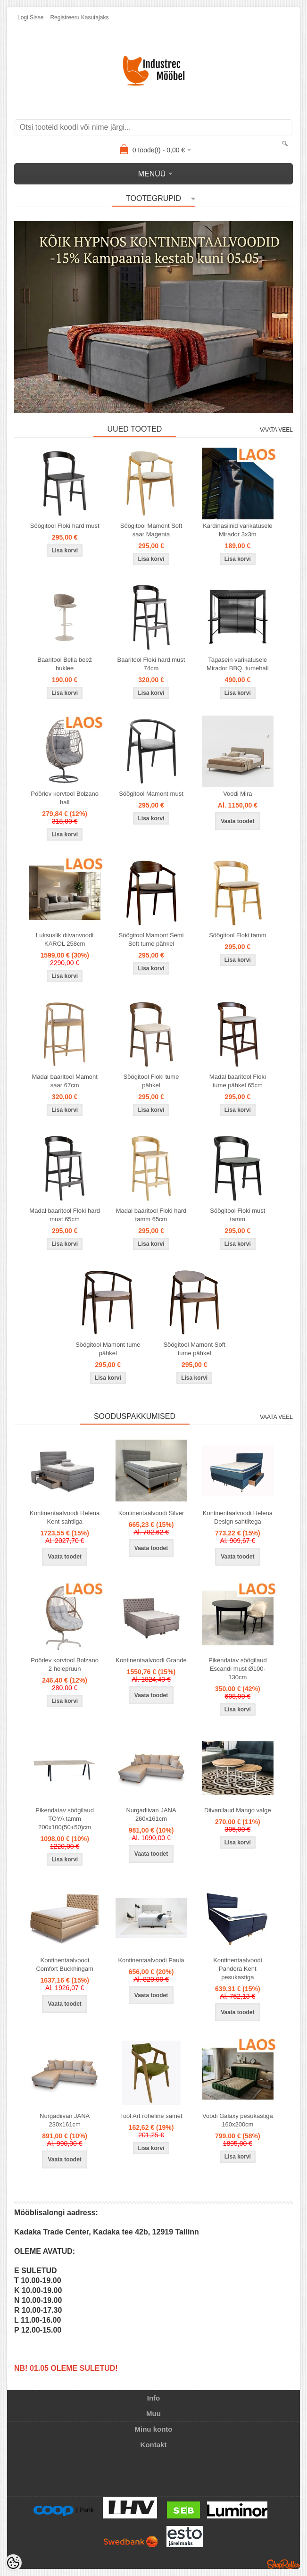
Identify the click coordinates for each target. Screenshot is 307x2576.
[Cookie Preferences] (13, 2562)
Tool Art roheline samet (151, 2115)
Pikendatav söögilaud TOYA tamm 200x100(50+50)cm (64, 1819)
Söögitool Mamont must (151, 793)
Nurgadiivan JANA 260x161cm (151, 1814)
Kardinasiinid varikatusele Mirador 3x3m (237, 530)
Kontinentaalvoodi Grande (151, 1660)
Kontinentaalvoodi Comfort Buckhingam (64, 1964)
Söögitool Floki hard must (65, 525)
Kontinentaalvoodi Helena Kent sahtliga (65, 1517)
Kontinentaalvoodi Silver (151, 1513)
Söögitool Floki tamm (237, 935)
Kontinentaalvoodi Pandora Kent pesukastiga (237, 1969)
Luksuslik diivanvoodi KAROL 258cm (64, 939)
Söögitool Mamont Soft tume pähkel (194, 1349)
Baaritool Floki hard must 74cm (151, 664)
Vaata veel (276, 429)
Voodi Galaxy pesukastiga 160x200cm (237, 2120)
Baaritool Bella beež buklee (64, 664)
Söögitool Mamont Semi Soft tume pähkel (150, 939)
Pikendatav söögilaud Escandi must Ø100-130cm (237, 1669)
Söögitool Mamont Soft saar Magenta (151, 530)
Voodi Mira (237, 793)
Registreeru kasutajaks (79, 17)
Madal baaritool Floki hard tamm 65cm (151, 1215)
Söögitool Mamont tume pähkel (107, 1349)
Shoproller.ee (283, 2564)
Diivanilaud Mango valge (237, 1810)
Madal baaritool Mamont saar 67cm (64, 1081)
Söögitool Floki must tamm (237, 1215)
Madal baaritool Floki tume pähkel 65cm (237, 1081)
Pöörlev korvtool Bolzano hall (65, 798)
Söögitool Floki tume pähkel (151, 1081)
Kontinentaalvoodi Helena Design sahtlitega (238, 1517)
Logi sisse (30, 17)
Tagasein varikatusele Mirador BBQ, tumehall (238, 664)
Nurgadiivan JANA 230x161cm (65, 2120)
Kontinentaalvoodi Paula (151, 1960)
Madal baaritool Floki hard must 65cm (64, 1215)
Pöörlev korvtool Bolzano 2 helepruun (65, 1664)
